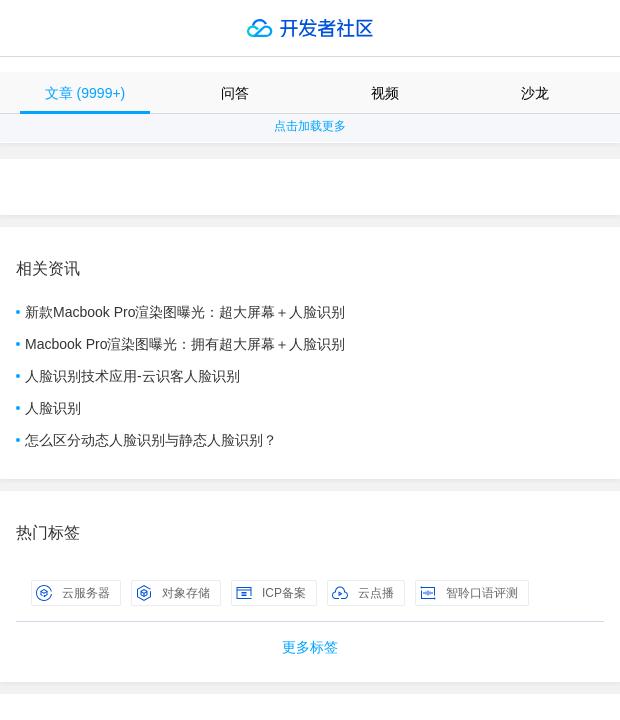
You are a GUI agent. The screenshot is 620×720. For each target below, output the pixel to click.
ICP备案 (271, 593)
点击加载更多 (310, 126)
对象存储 (173, 593)
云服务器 (73, 593)
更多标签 (310, 647)
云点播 (363, 593)
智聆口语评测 (469, 593)
